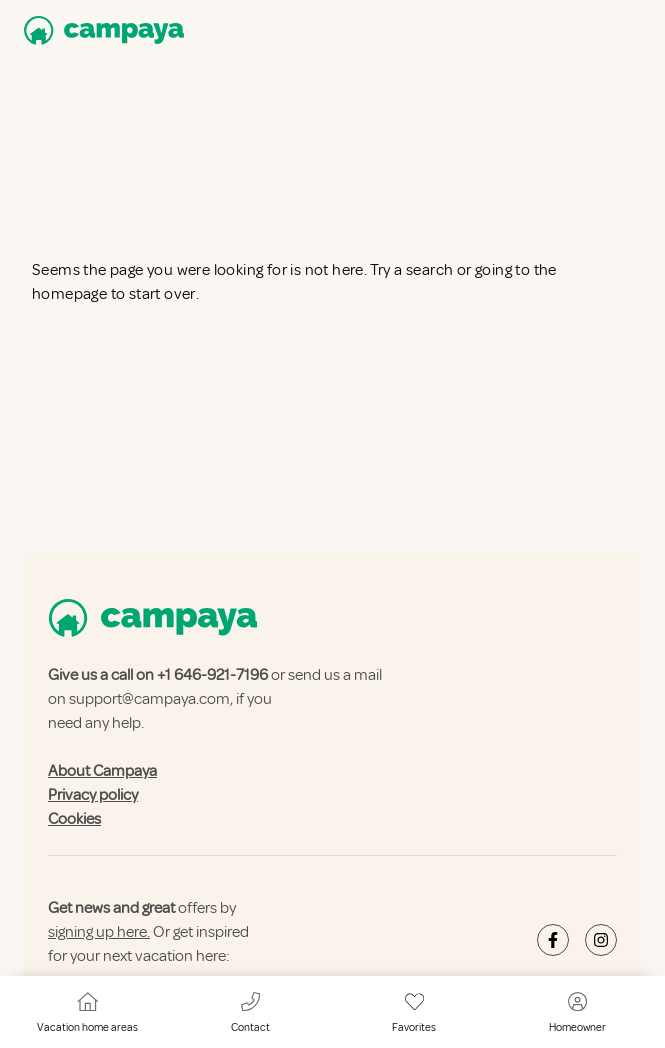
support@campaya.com (149, 699)
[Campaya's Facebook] (553, 940)
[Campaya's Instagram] (601, 940)
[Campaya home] (100, 30)
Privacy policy (93, 795)
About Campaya (102, 771)
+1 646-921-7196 (212, 675)
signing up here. (99, 932)
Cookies (74, 819)
